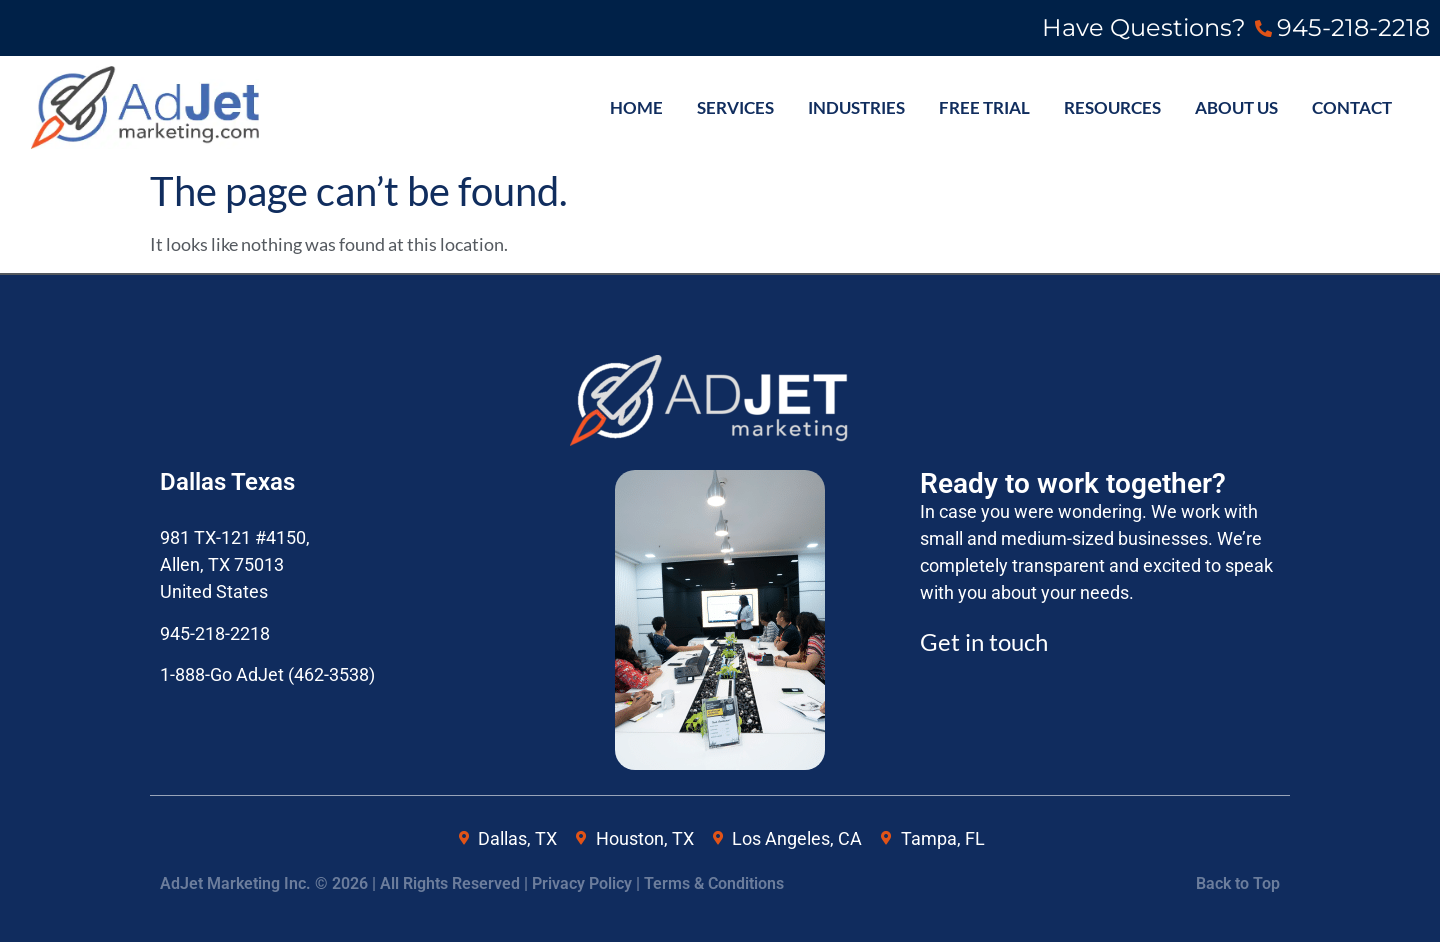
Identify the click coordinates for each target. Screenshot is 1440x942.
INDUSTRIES (856, 108)
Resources (1112, 108)
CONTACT (1352, 108)
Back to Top (1238, 883)
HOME (636, 108)
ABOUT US (1236, 108)
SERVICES (735, 108)
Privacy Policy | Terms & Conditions (658, 883)
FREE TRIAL (984, 108)
